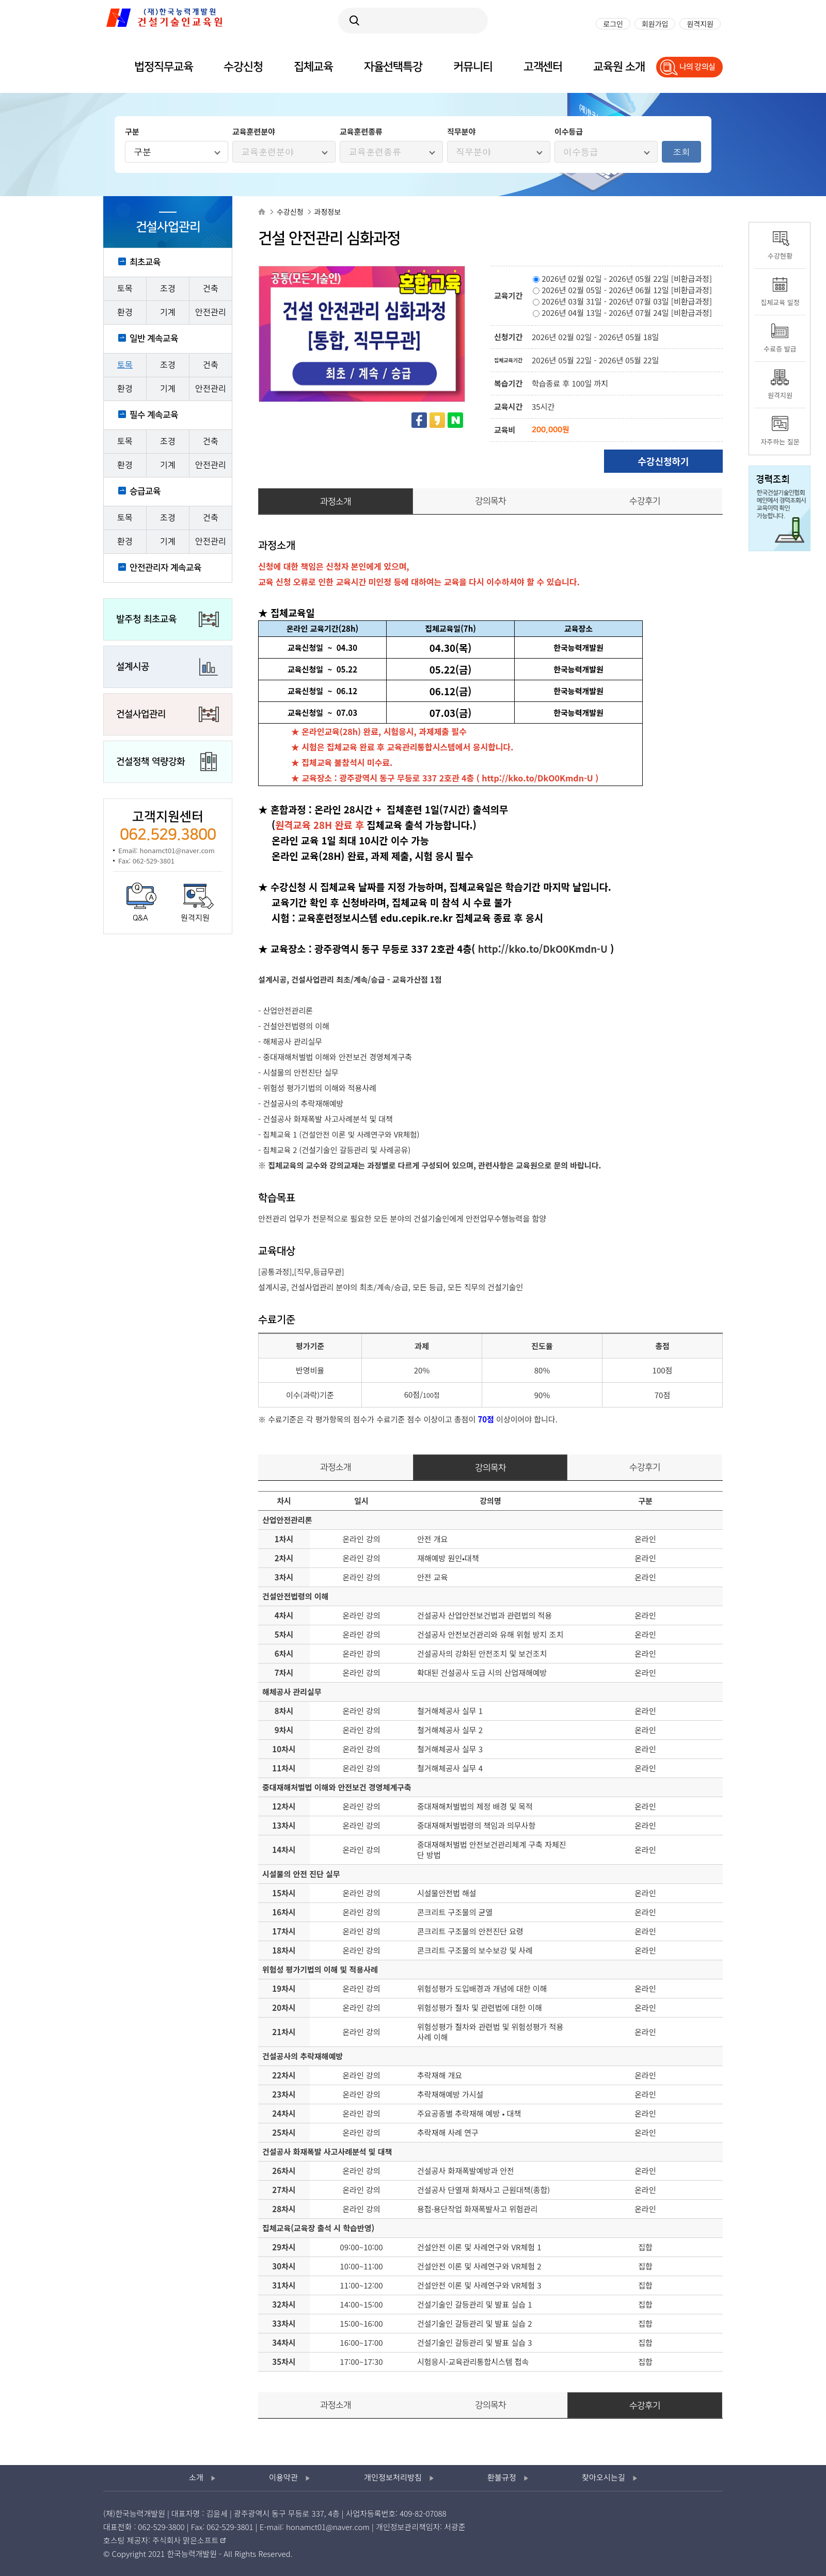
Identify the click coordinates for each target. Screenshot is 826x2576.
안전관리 (210, 312)
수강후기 (644, 501)
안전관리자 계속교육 (165, 567)
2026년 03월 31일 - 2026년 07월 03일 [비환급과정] (622, 301)
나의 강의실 (697, 66)
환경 (125, 312)
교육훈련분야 (267, 152)
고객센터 (543, 66)
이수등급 (580, 152)
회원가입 (655, 24)
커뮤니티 (473, 66)
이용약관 (283, 2478)
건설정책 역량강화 (150, 762)
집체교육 (313, 66)
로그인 (613, 24)
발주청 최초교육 (146, 619)
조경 (168, 288)
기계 (168, 312)
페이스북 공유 (419, 420)
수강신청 (243, 66)
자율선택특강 (393, 66)
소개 (196, 2478)
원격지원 (195, 918)
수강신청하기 (663, 461)
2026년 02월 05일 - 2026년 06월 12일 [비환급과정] (622, 289)
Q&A (140, 918)
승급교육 (145, 491)
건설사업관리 (141, 714)
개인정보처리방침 (393, 2478)
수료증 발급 (780, 349)
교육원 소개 (618, 66)
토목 (125, 288)
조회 (681, 152)
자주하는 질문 (779, 441)
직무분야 (473, 152)
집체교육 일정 (779, 302)
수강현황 (780, 256)
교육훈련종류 (374, 152)
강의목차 (490, 501)
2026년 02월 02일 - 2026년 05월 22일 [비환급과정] (622, 278)
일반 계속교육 (154, 338)
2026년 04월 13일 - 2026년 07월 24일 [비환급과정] (622, 312)
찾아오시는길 (603, 2478)
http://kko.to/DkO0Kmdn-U (537, 778)
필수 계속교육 (154, 415)
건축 (210, 288)
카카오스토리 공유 (437, 420)
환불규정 (501, 2478)
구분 (142, 152)
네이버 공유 (455, 420)
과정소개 (335, 501)
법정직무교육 (163, 66)
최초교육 (145, 262)
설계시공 (132, 667)
